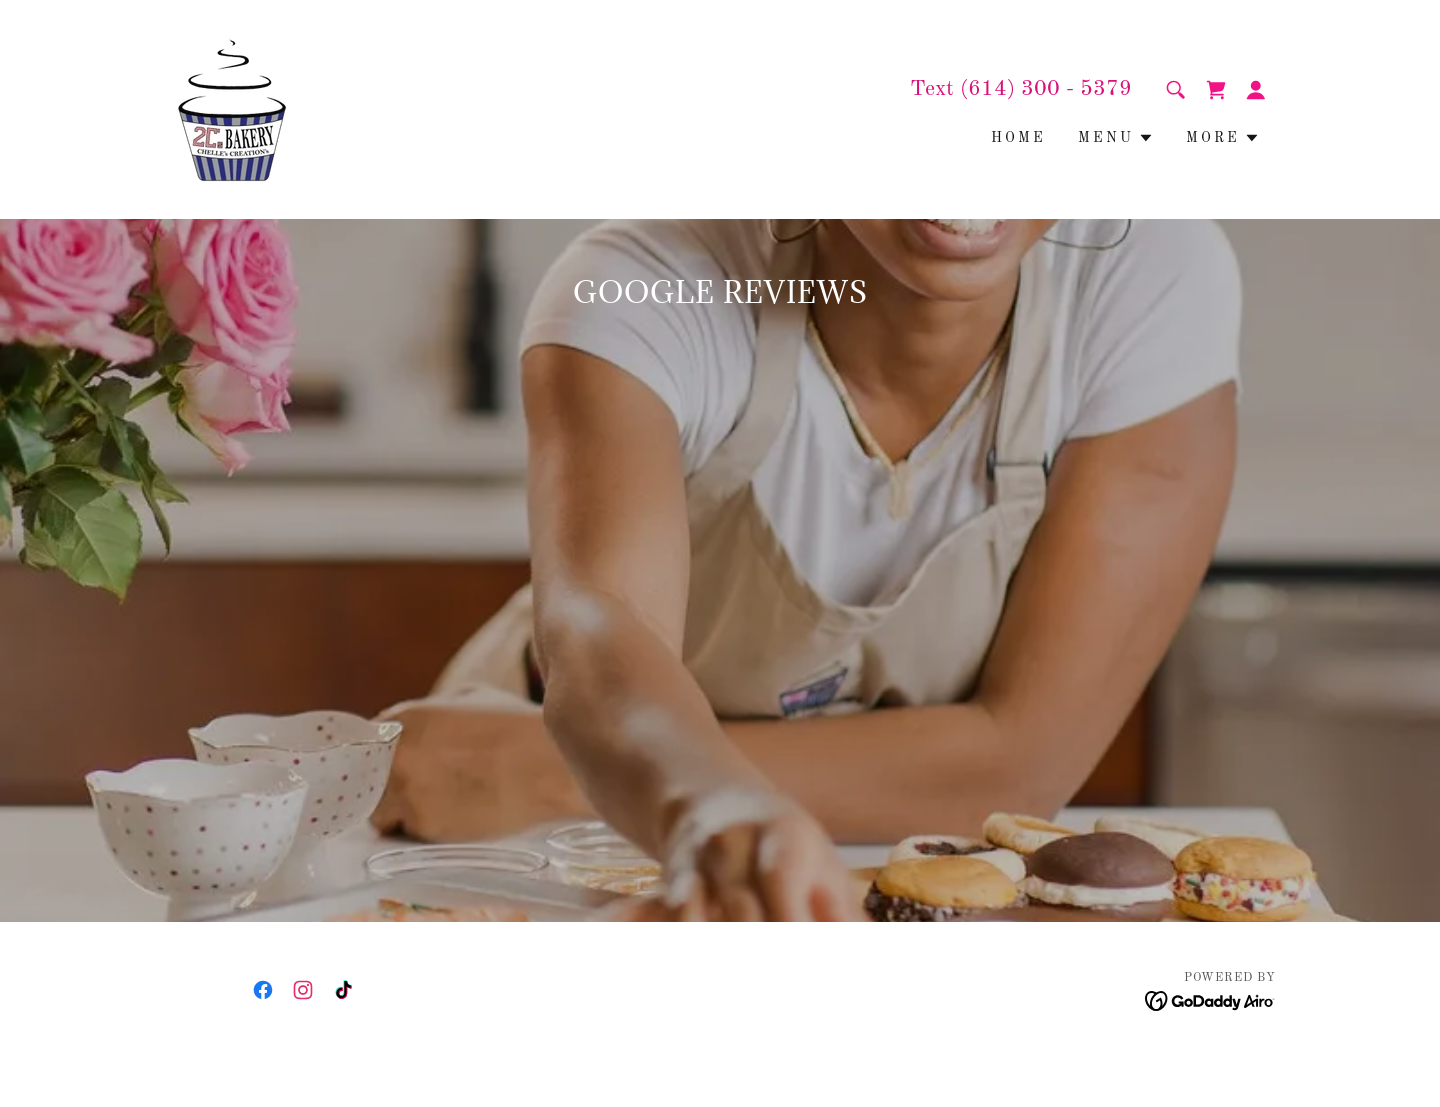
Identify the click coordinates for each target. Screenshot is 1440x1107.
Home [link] (1018, 138)
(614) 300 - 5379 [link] (1046, 89)
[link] (232, 109)
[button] (1256, 90)
